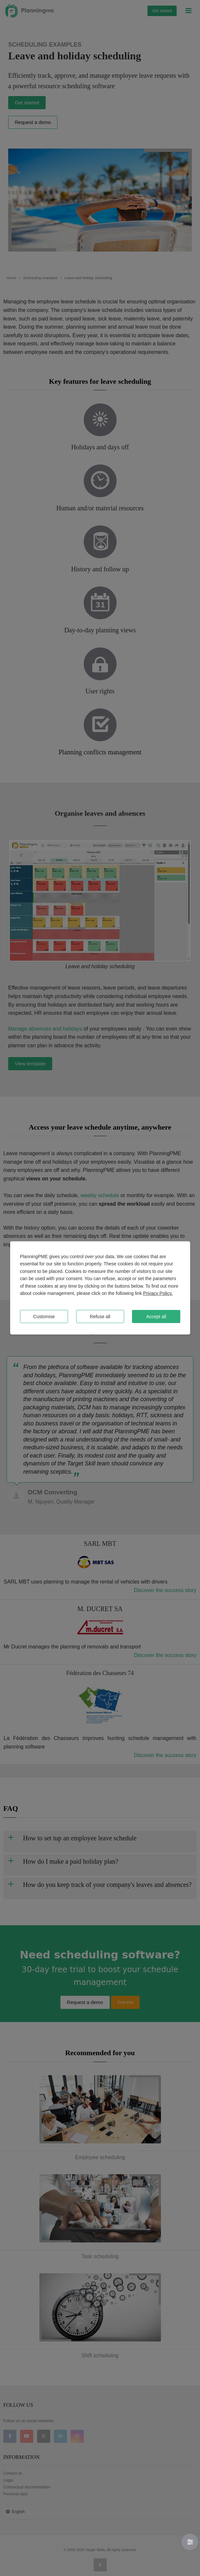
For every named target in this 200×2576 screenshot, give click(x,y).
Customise (44, 1316)
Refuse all (100, 1316)
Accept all (156, 1316)
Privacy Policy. (158, 1293)
